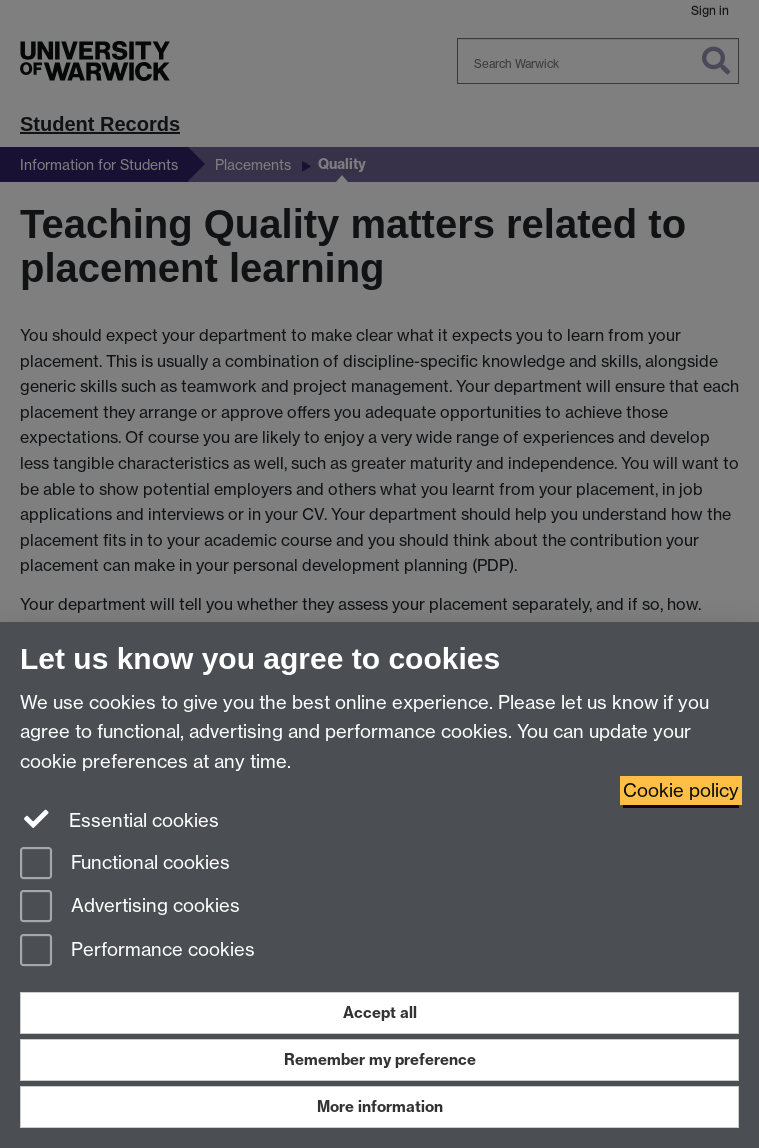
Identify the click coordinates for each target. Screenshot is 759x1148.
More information (380, 1106)
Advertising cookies (130, 907)
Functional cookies (125, 864)
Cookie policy (681, 790)
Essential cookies (119, 819)
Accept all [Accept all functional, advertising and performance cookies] (380, 1012)
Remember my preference (380, 1059)
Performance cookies (137, 951)
